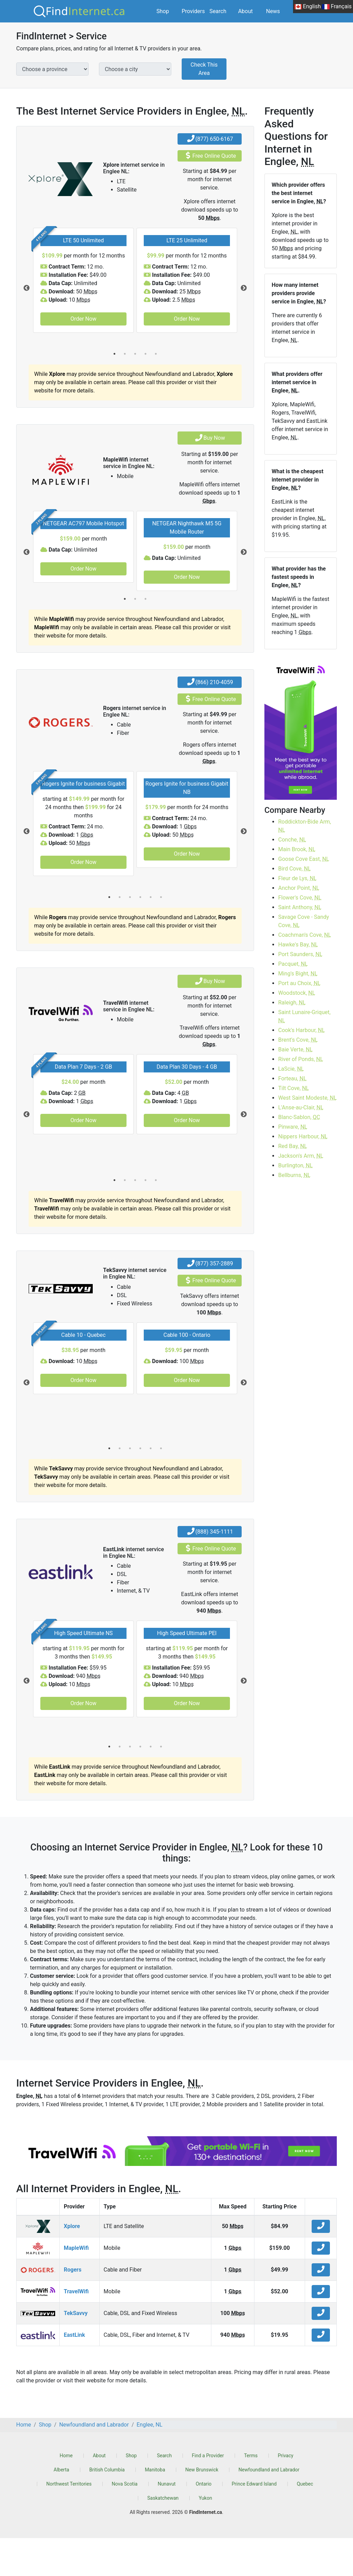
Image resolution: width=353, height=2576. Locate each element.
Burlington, (295, 1165)
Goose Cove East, (303, 859)
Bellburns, (294, 1175)
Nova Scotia (125, 2522)
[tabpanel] (83, 280)
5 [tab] (155, 353)
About (245, 11)
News (273, 11)
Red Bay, (292, 1146)
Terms (251, 2493)
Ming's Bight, (297, 973)
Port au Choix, (299, 983)
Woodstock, (296, 993)
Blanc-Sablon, (299, 1117)
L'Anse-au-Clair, (300, 1107)
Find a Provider (208, 2493)
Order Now (83, 318)
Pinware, (292, 1127)
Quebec (305, 2522)
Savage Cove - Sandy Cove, (303, 921)
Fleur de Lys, (297, 878)
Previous (26, 288)
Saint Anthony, (299, 907)
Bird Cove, (294, 868)
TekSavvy (76, 2351)
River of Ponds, (300, 1059)
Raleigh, (292, 1002)
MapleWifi (76, 2286)
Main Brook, (296, 849)
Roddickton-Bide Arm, (304, 825)
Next (243, 288)
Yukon (205, 2536)
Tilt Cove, (293, 1088)
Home (66, 2493)
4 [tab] (145, 353)
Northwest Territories (69, 2522)
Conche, (292, 839)
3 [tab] (135, 353)
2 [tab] (124, 353)
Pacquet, (293, 964)
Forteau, (292, 1078)
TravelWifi (76, 2329)
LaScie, (291, 1069)
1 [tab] (114, 353)
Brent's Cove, (298, 1040)
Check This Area (204, 68)
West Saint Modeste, (307, 1098)
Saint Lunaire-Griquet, (304, 1016)
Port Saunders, (300, 954)
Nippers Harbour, (302, 1136)
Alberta (61, 2507)
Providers (193, 11)
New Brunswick (201, 2507)
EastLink (74, 2373)
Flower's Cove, (299, 897)
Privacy (285, 2493)
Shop (163, 11)
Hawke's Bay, (298, 944)
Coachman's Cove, (304, 935)
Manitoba (155, 2507)
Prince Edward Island (254, 2522)
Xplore (72, 2264)
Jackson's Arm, (300, 1156)
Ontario (204, 2522)
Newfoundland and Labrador (269, 2507)
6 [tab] (161, 935)
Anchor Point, (298, 888)
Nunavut (166, 2522)
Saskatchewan (163, 2536)
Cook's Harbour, (301, 1030)
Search (217, 11)
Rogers (72, 2307)
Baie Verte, (295, 1049)
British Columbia (107, 2507)
